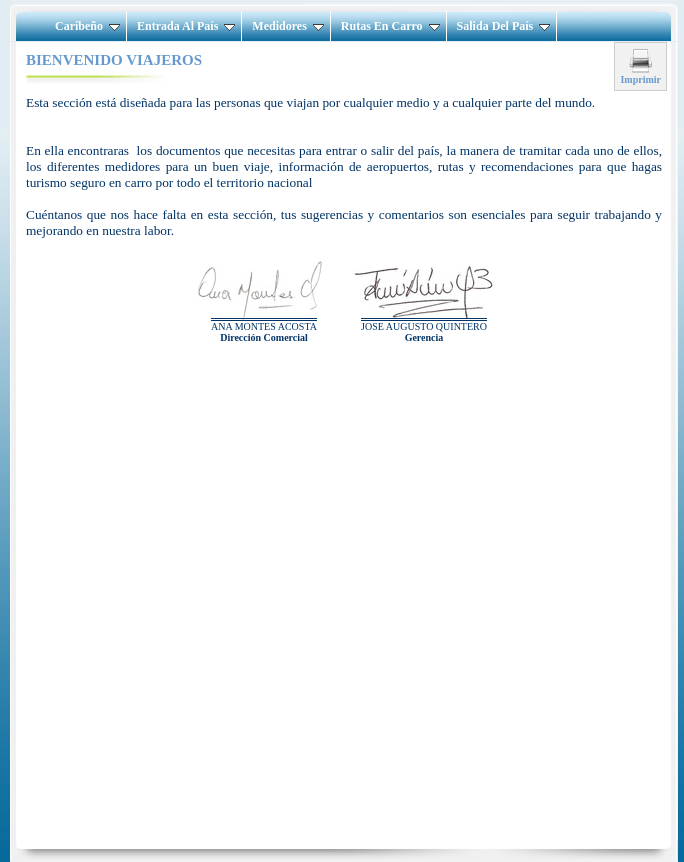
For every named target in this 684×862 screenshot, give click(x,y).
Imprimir (640, 75)
